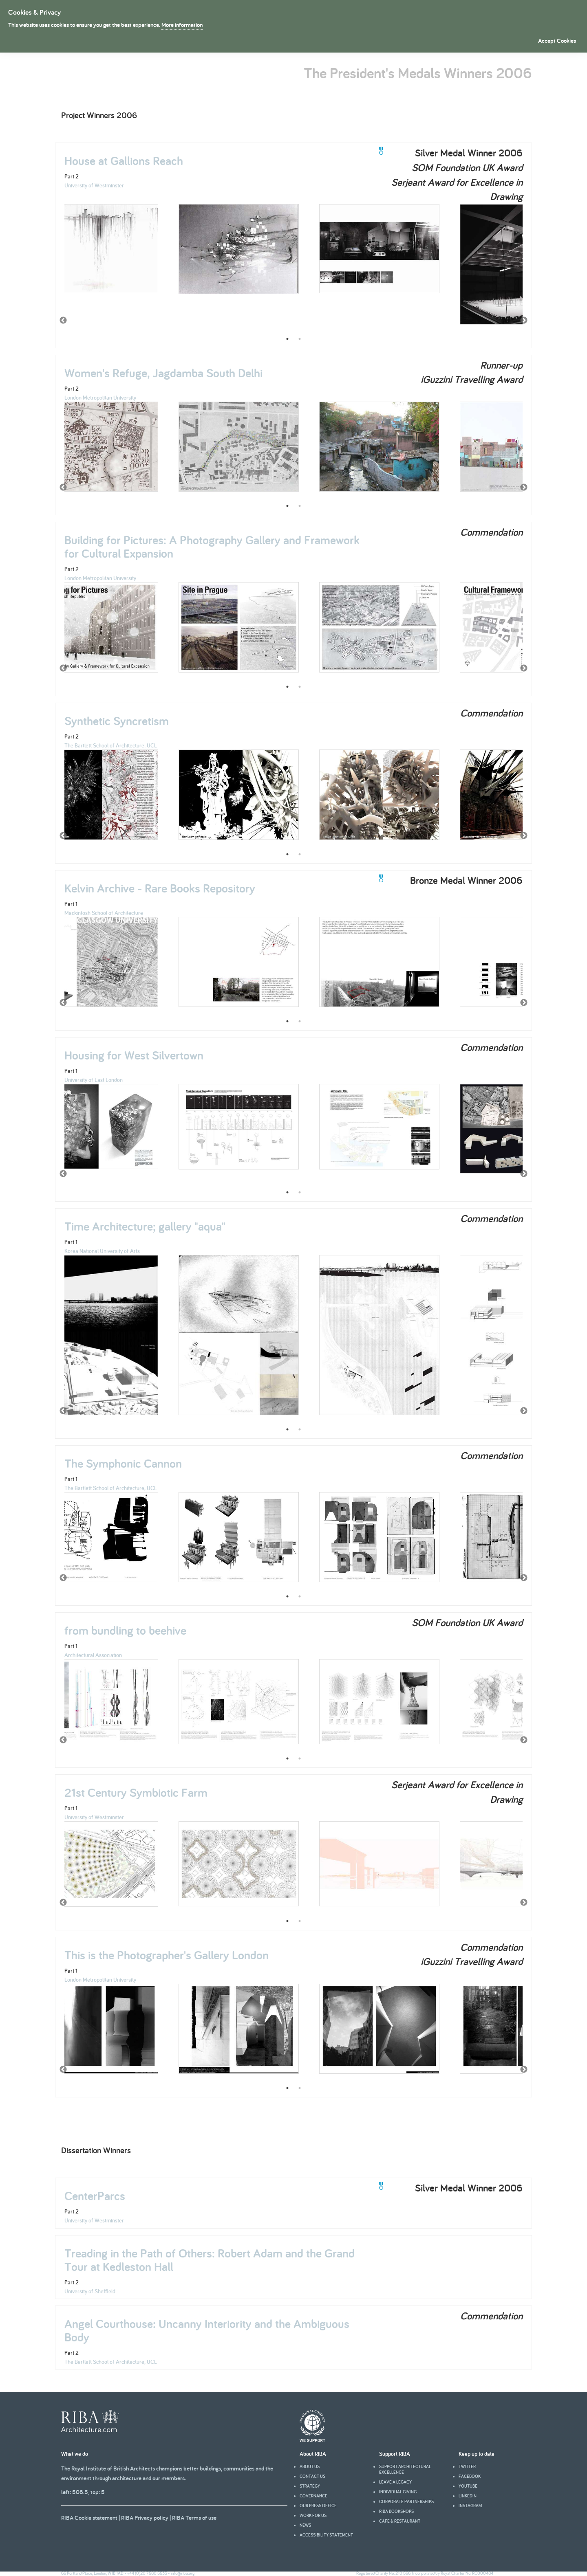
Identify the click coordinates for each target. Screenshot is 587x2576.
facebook (470, 2476)
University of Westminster (94, 185)
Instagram (470, 2505)
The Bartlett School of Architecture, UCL (110, 745)
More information (182, 25)
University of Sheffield (89, 2291)
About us (310, 2466)
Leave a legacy (395, 2482)
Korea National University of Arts (102, 1251)
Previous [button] (63, 321)
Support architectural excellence (405, 2469)
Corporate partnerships (406, 2501)
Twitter (467, 2466)
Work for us (313, 2515)
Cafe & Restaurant (399, 2521)
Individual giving (398, 2492)
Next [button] (524, 321)
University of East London (93, 1080)
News (305, 2525)
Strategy (310, 2486)
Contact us (312, 2476)
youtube (468, 2486)
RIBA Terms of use (194, 2517)
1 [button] (287, 339)
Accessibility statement (326, 2535)
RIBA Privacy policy (144, 2517)
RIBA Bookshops (396, 2511)
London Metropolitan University (100, 397)
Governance (313, 2496)
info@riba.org (182, 2573)
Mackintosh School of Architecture (103, 913)
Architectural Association (93, 1655)
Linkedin (468, 2496)
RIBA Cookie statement (89, 2517)
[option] (98, 252)
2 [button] (300, 339)
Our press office (318, 2505)
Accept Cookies (557, 40)
